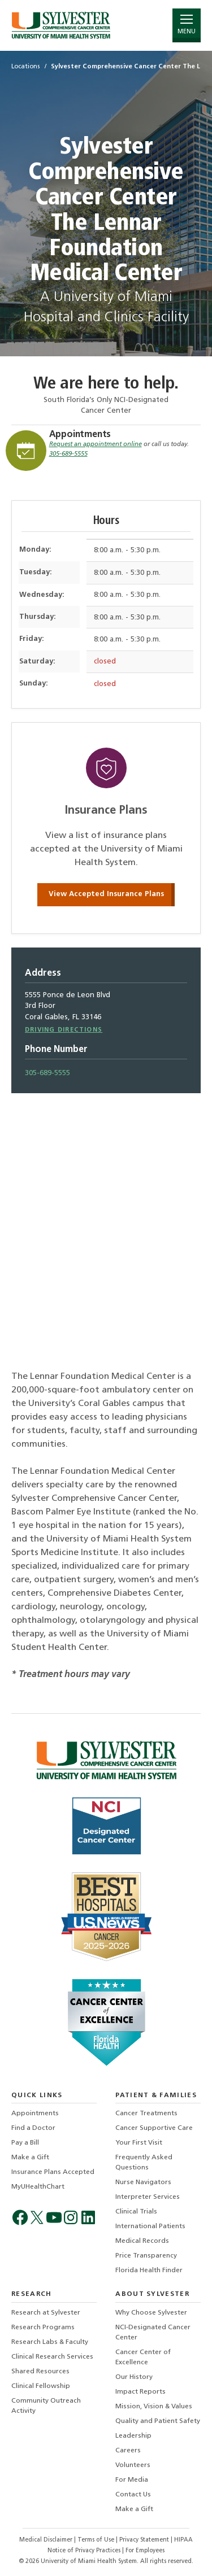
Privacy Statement (145, 2540)
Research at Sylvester (45, 2312)
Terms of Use (96, 2540)
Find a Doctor (33, 2128)
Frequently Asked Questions (143, 2162)
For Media (131, 2480)
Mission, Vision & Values (153, 2406)
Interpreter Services (147, 2197)
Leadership (133, 2436)
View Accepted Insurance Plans (106, 894)
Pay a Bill (25, 2143)
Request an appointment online (95, 445)
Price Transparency (146, 2255)
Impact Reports (140, 2392)
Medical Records (142, 2241)
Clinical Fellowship (40, 2386)
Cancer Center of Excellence (143, 2357)
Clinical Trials (136, 2211)
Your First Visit (138, 2143)
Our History (134, 2377)
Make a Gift (30, 2157)
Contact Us (133, 2494)
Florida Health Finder (149, 2270)
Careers (128, 2450)
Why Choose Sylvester (151, 2312)
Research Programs (43, 2327)
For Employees (145, 2551)
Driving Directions (63, 1030)
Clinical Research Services (52, 2357)
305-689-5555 (68, 454)
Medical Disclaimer (46, 2540)
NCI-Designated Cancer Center (153, 2332)
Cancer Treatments (146, 2113)
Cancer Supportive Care (154, 2128)
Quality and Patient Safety (157, 2421)
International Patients (150, 2226)
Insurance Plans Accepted (52, 2172)
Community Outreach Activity (46, 2406)
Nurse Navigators (143, 2182)
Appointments (80, 434)
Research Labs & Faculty (49, 2342)
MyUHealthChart (37, 2187)
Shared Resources (40, 2371)
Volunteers (132, 2465)
